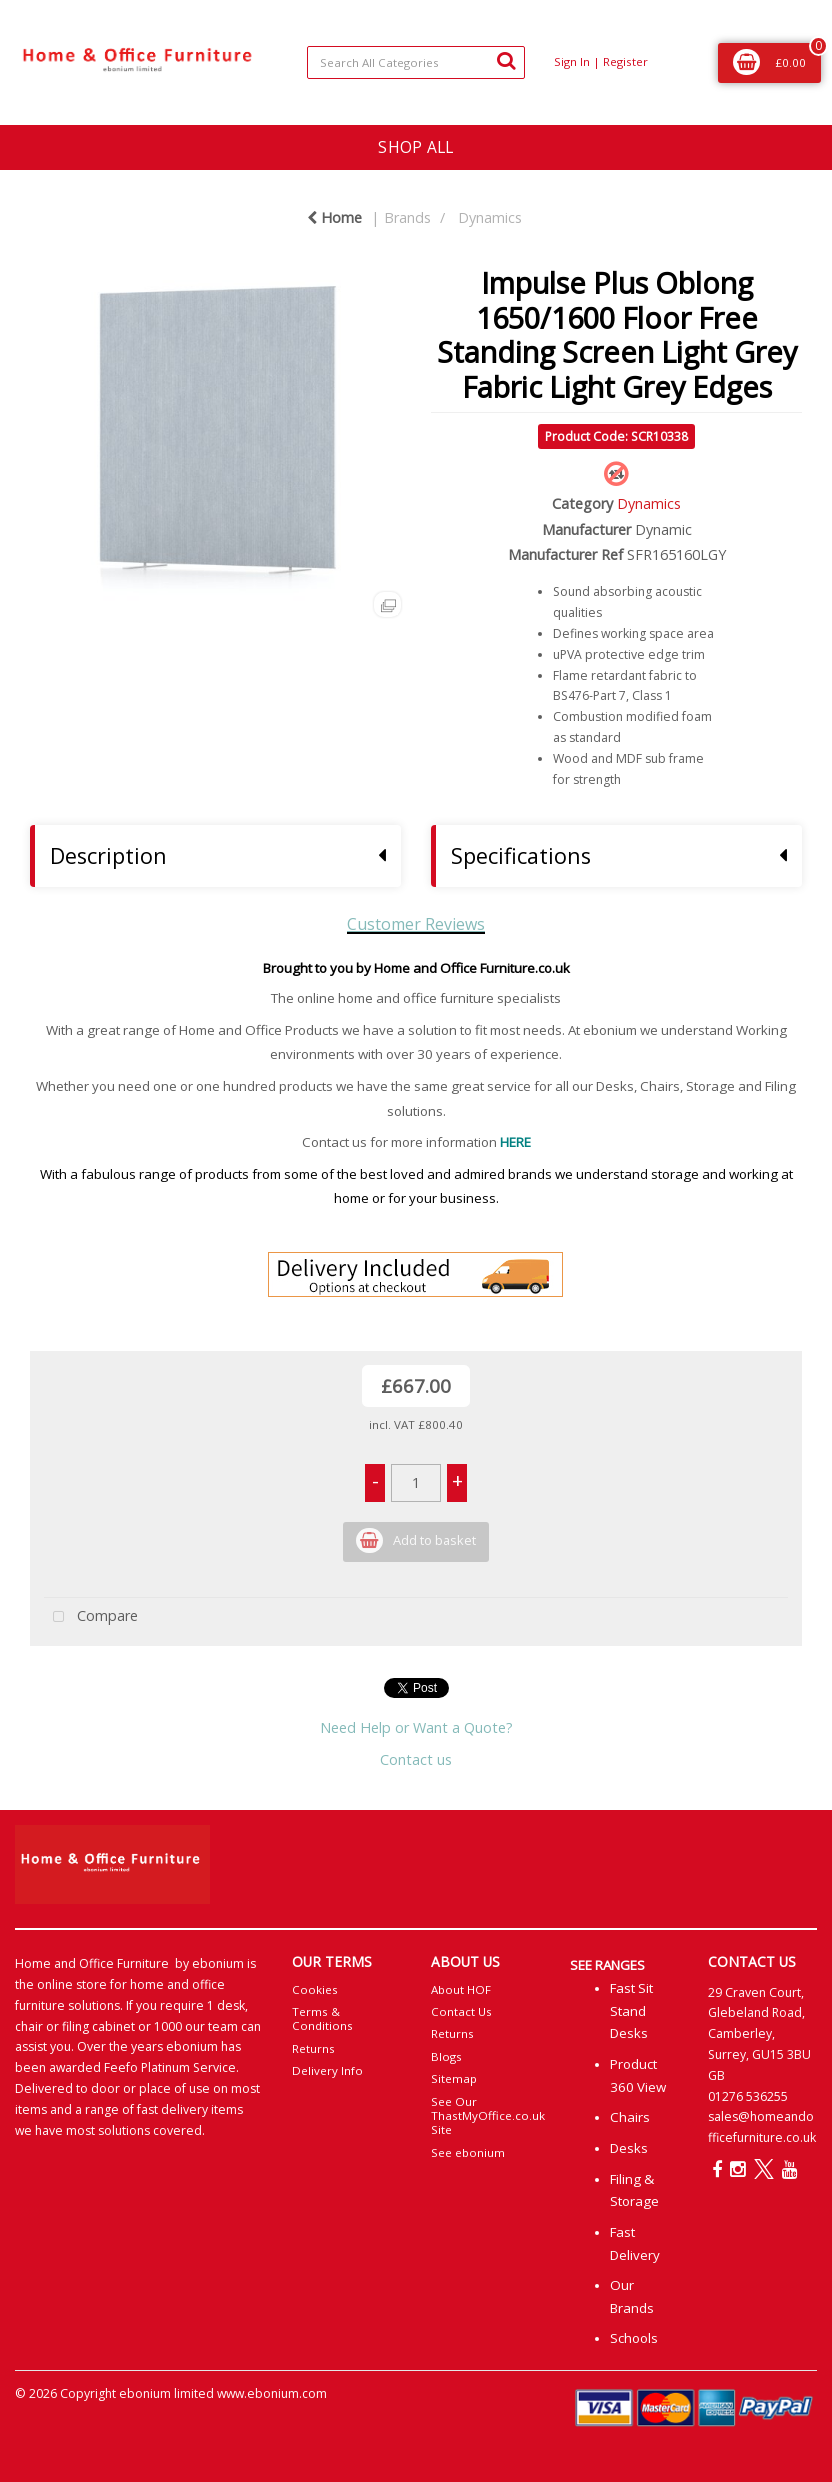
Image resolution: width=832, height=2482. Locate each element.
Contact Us (461, 2011)
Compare (91, 1617)
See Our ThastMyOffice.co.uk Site (488, 2116)
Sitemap (454, 2078)
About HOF (461, 1989)
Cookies (315, 1989)
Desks (629, 2148)
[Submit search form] (506, 60)
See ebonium (468, 2152)
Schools (634, 2338)
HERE (515, 1142)
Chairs (630, 2117)
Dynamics (490, 217)
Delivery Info (327, 2070)
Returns (313, 2048)
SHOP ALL (415, 147)
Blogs (446, 2056)
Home (334, 217)
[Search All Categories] (415, 62)
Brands (407, 217)
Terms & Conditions (322, 2018)
